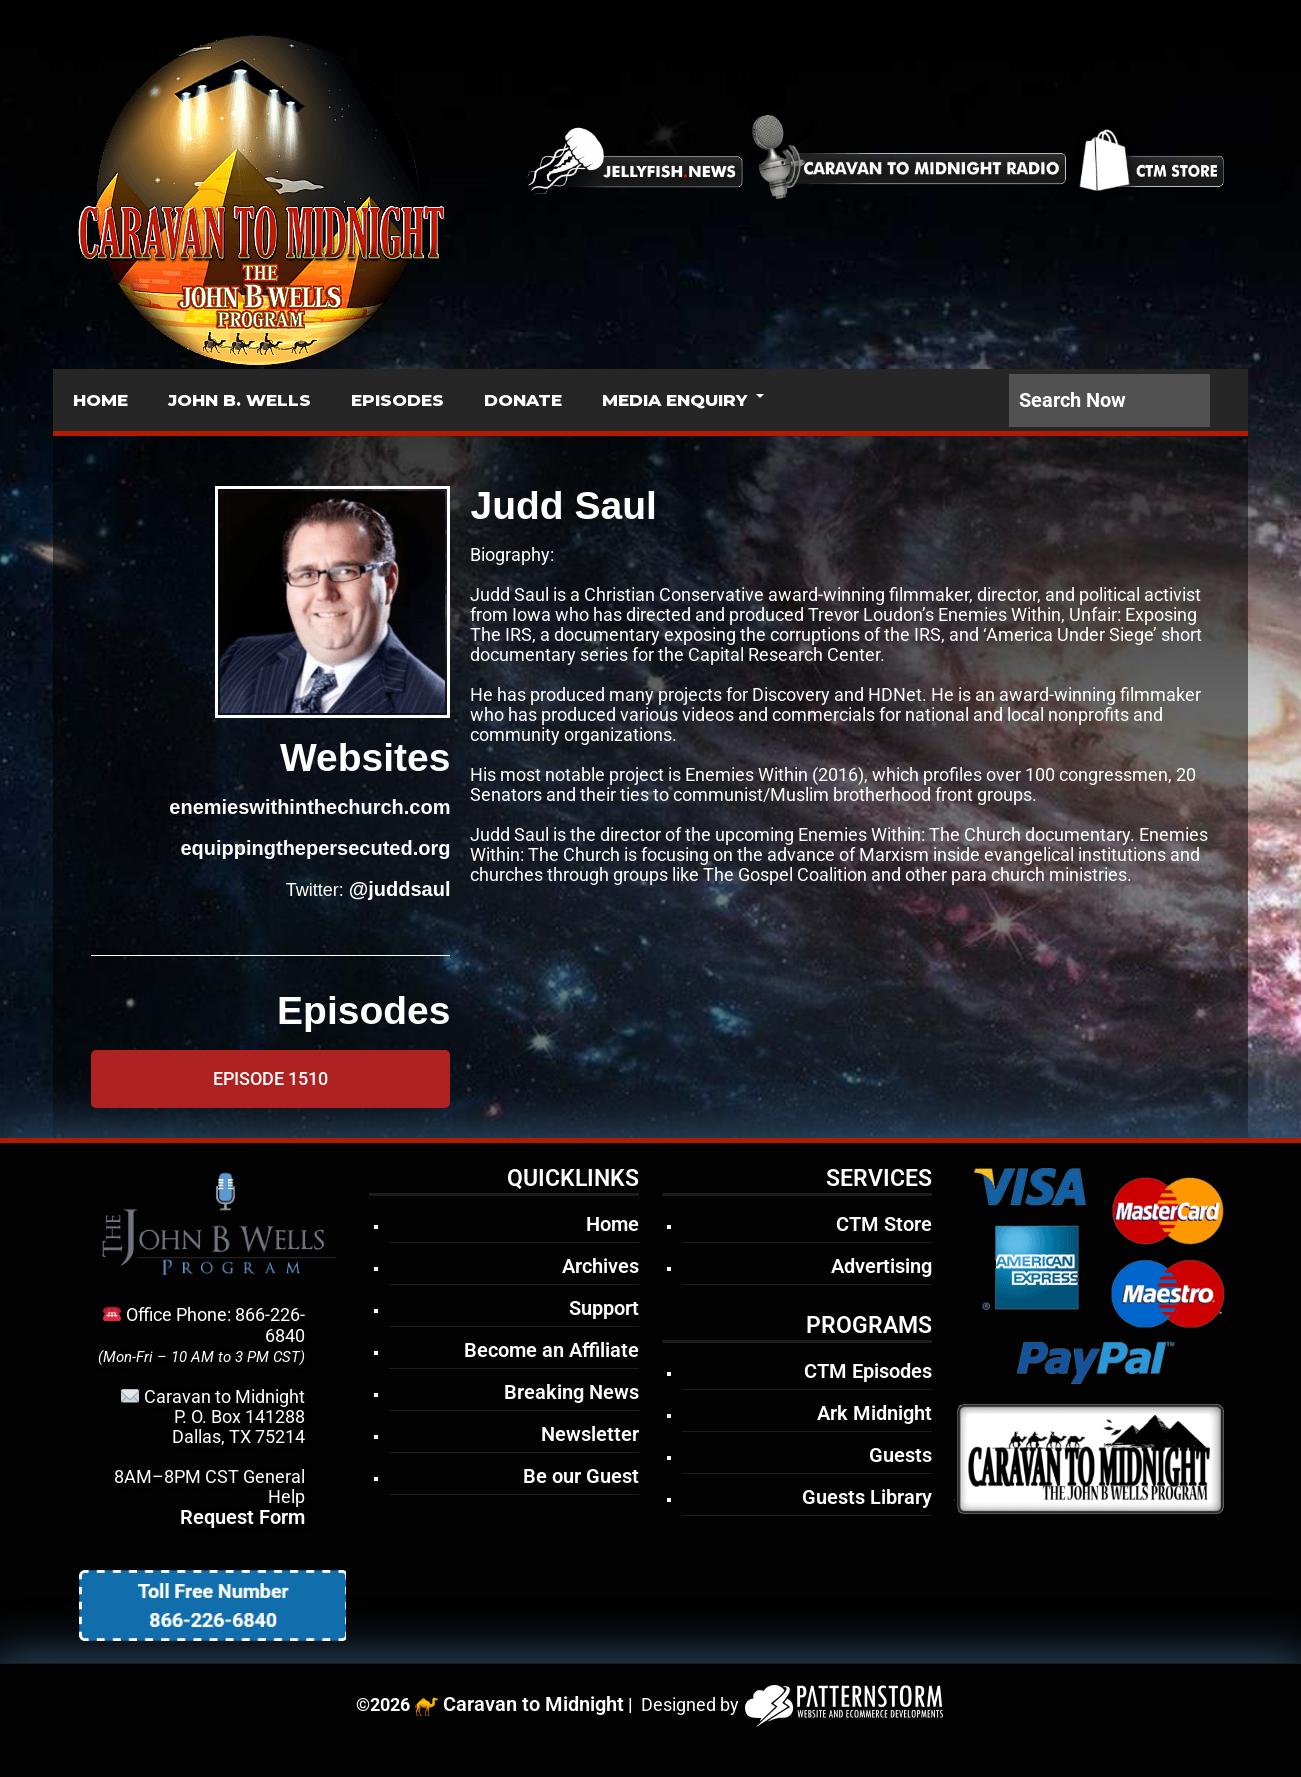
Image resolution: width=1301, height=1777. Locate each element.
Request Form (242, 1517)
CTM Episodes (868, 1371)
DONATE (523, 400)
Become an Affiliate (551, 1350)
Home (612, 1224)
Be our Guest (581, 1476)
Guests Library (867, 1497)
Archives (600, 1266)
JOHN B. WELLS (239, 400)
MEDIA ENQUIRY (674, 400)
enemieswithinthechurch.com (309, 807)
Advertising (881, 1266)
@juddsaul (400, 889)
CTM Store (884, 1224)
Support (604, 1308)
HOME (100, 400)
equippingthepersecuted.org (315, 848)
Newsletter (590, 1434)
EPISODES (397, 400)
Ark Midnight (874, 1413)
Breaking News (571, 1392)
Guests (900, 1455)
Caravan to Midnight (533, 1704)
